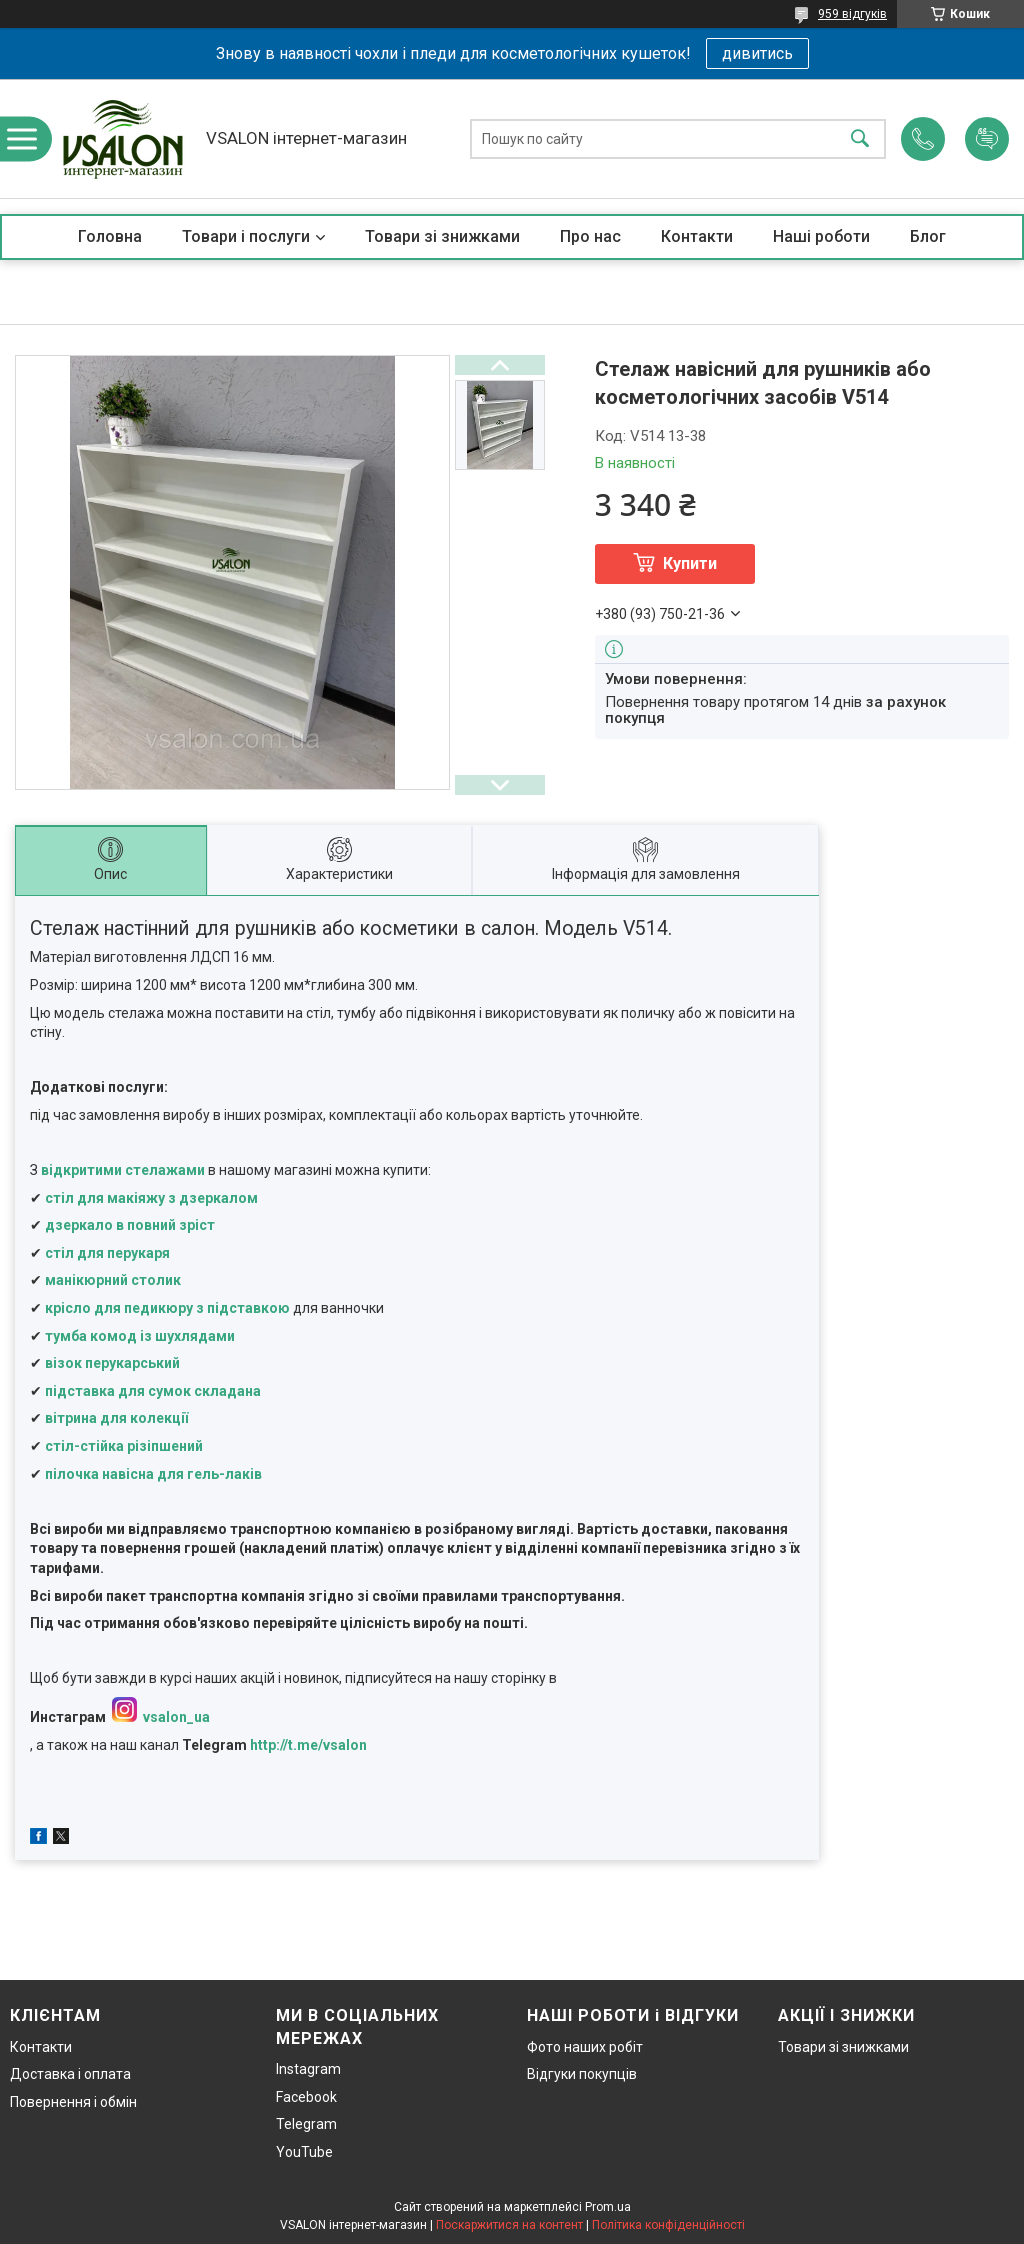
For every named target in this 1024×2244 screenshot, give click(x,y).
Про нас (590, 236)
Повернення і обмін (73, 2102)
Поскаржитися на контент (509, 2225)
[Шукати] (860, 138)
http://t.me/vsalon (308, 1745)
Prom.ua (608, 2207)
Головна (110, 236)
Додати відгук (987, 139)
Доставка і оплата (70, 2074)
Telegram (306, 2124)
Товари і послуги (246, 236)
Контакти (697, 236)
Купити (690, 563)
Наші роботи (821, 236)
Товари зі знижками (442, 236)
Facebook (306, 2097)
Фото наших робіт (585, 2047)
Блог (928, 236)
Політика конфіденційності (668, 2225)
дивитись (757, 53)
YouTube (304, 2152)
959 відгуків (852, 14)
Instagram (308, 2069)
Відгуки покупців (582, 2074)
